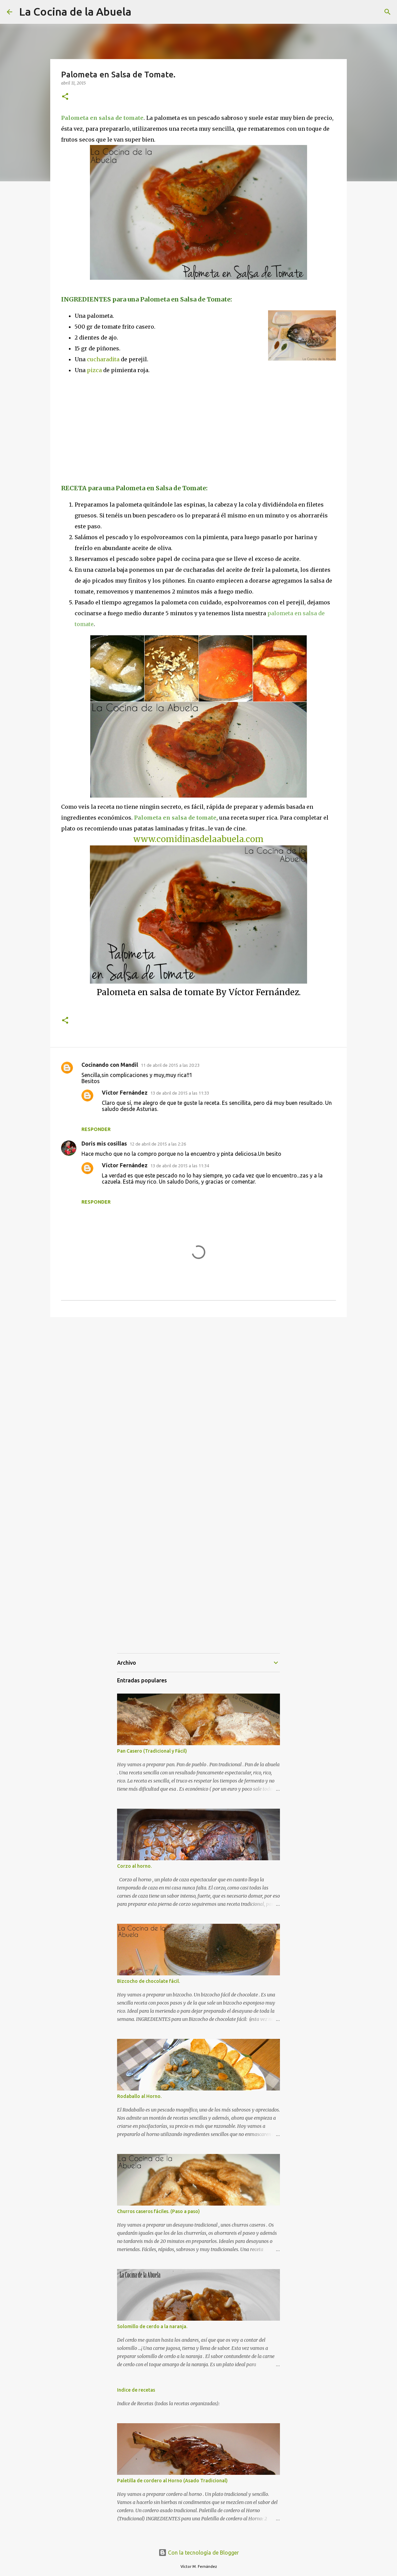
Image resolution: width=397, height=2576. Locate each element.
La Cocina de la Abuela (75, 11)
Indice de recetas (136, 2390)
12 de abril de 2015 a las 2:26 (158, 1143)
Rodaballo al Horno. (139, 2096)
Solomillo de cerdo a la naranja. (152, 2326)
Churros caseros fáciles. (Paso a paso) (158, 2211)
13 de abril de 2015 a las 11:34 (179, 1165)
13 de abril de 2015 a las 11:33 (179, 1093)
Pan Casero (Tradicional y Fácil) (152, 1751)
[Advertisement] (118, 428)
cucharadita (103, 359)
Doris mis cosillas (104, 1143)
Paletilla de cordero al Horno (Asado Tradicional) (172, 2480)
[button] (65, 97)
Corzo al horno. (134, 1866)
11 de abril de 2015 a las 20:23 (170, 1065)
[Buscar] (387, 12)
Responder (96, 1129)
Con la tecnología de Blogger (198, 2553)
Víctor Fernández (125, 1093)
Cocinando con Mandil (109, 1065)
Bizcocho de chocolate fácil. (148, 1981)
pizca (94, 370)
